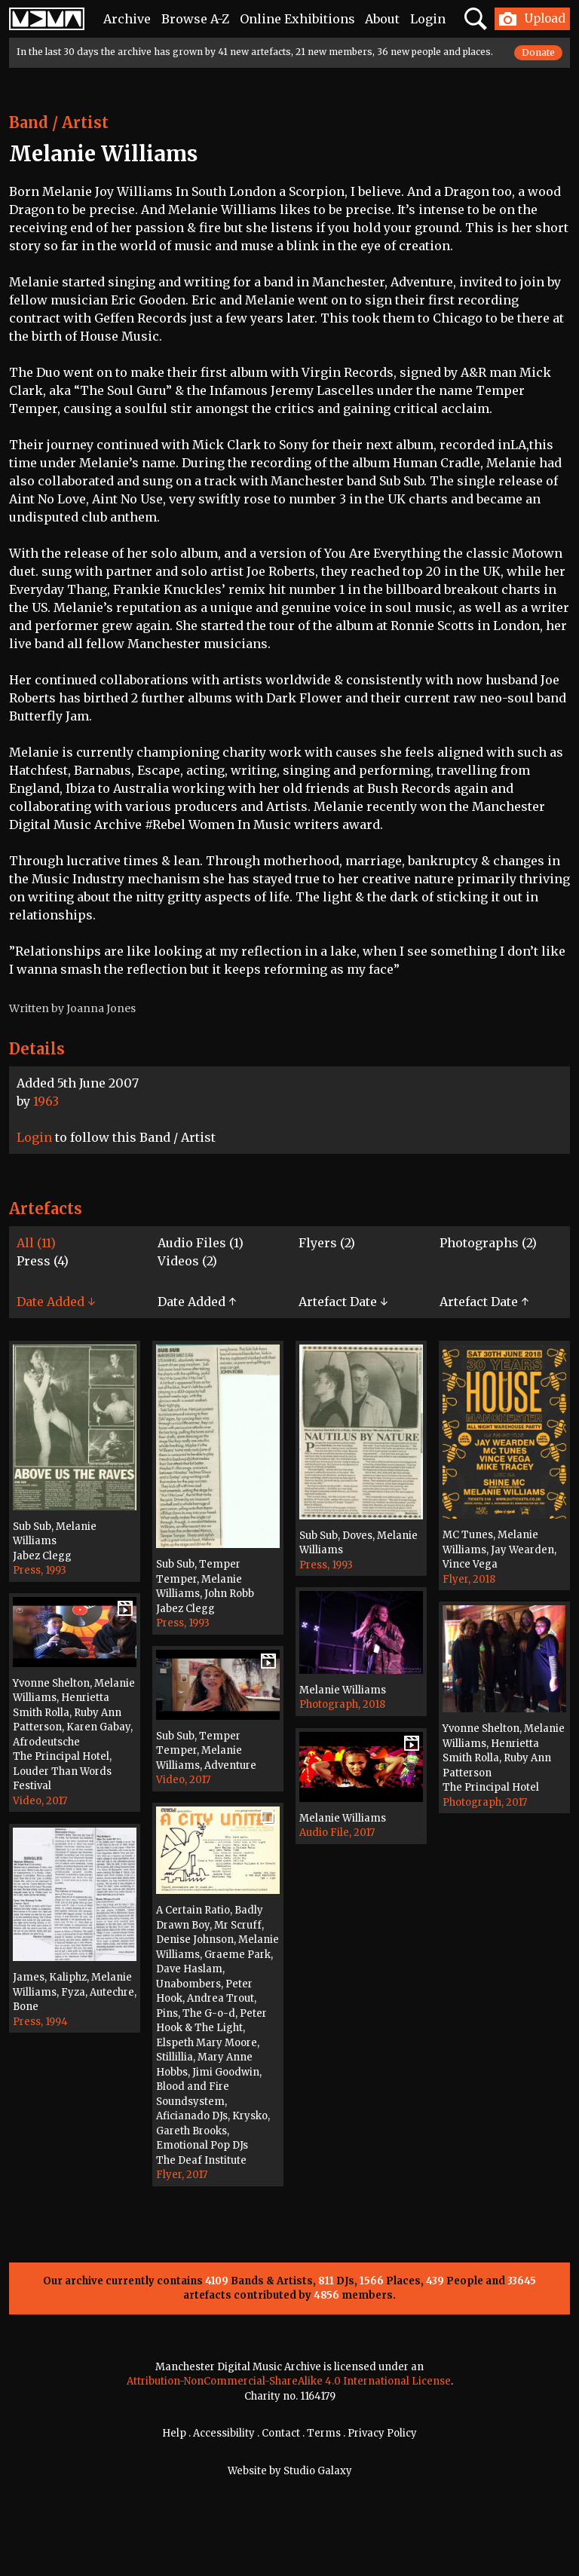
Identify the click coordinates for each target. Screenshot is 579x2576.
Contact (281, 2433)
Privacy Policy (382, 2433)
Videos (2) (187, 1260)
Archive (127, 18)
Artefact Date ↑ (484, 1301)
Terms (324, 2433)
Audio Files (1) (201, 1242)
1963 (46, 1101)
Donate (538, 52)
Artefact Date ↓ (343, 1301)
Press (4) (43, 1260)
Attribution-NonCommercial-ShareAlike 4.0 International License (289, 2381)
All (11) (36, 1242)
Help (174, 2433)
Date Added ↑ (197, 1301)
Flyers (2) (327, 1242)
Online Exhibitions (297, 18)
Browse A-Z (195, 18)
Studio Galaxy (317, 2470)
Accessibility (224, 2433)
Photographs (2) (488, 1242)
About (382, 18)
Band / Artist (59, 122)
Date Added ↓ (56, 1301)
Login (428, 18)
